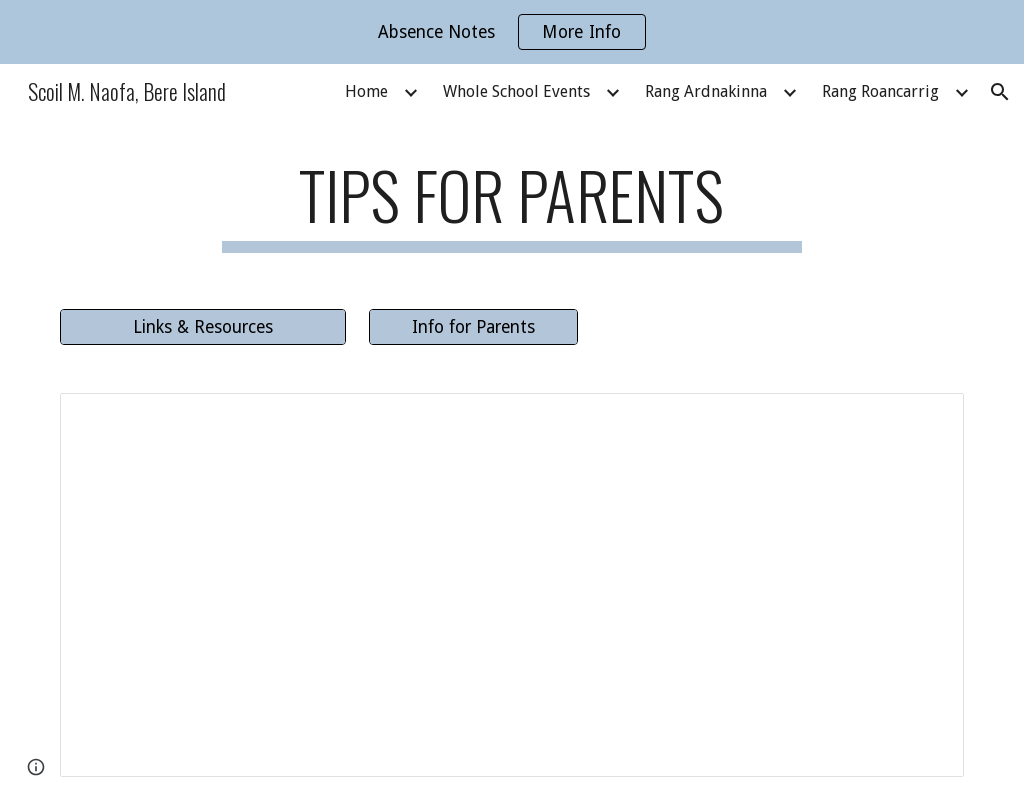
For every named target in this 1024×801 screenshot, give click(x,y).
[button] (1000, 92)
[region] (512, 32)
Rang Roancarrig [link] (880, 91)
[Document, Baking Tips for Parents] (512, 585)
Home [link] (366, 91)
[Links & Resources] (203, 326)
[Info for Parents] (473, 326)
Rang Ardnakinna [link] (706, 91)
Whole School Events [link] (516, 91)
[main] (511, 204)
